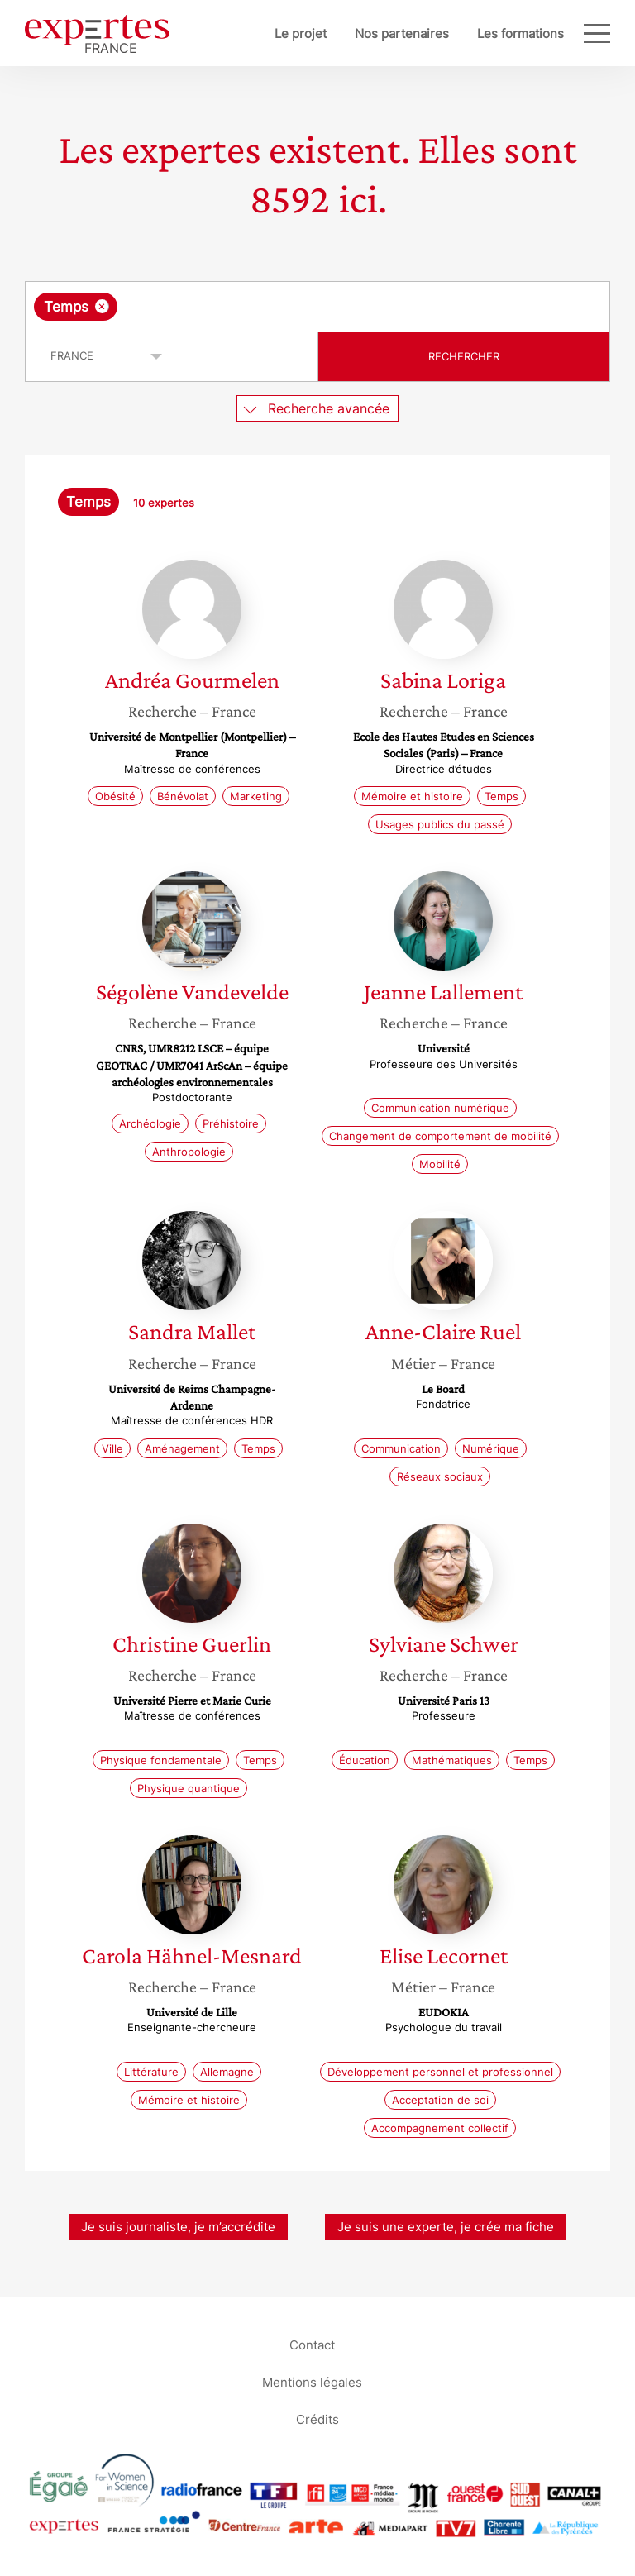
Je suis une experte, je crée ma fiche (445, 2227)
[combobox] (317, 307)
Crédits (317, 2419)
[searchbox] (253, 307)
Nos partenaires (402, 33)
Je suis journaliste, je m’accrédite (178, 2227)
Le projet (301, 33)
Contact (312, 2345)
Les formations (520, 33)
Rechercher (463, 356)
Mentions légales (312, 2382)
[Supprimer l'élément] (102, 306)
